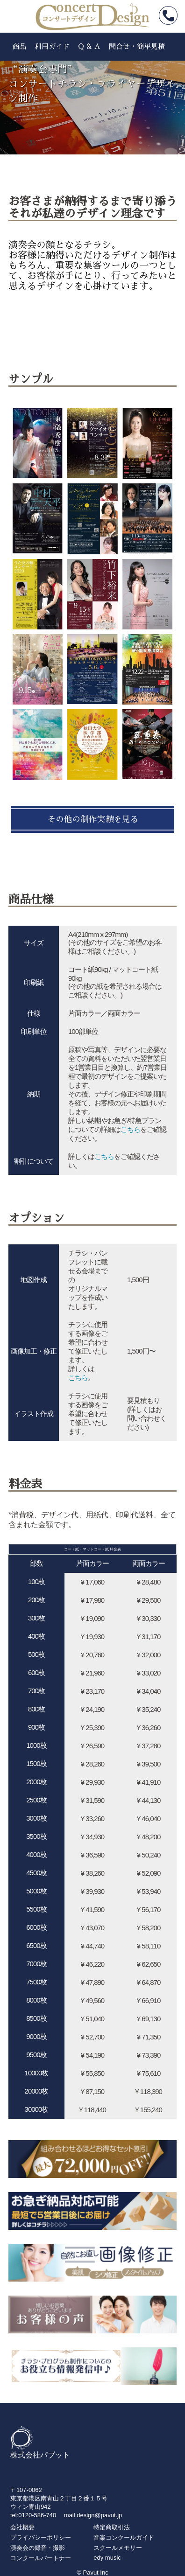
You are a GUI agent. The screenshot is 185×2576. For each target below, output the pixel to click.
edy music (107, 2557)
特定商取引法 (111, 2527)
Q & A (89, 46)
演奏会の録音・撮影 (37, 2547)
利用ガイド (52, 46)
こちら (130, 1129)
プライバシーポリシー (40, 2537)
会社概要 (22, 2527)
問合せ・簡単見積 (137, 46)
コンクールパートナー (40, 2558)
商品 (19, 46)
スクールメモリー (117, 2547)
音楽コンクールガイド (123, 2537)
